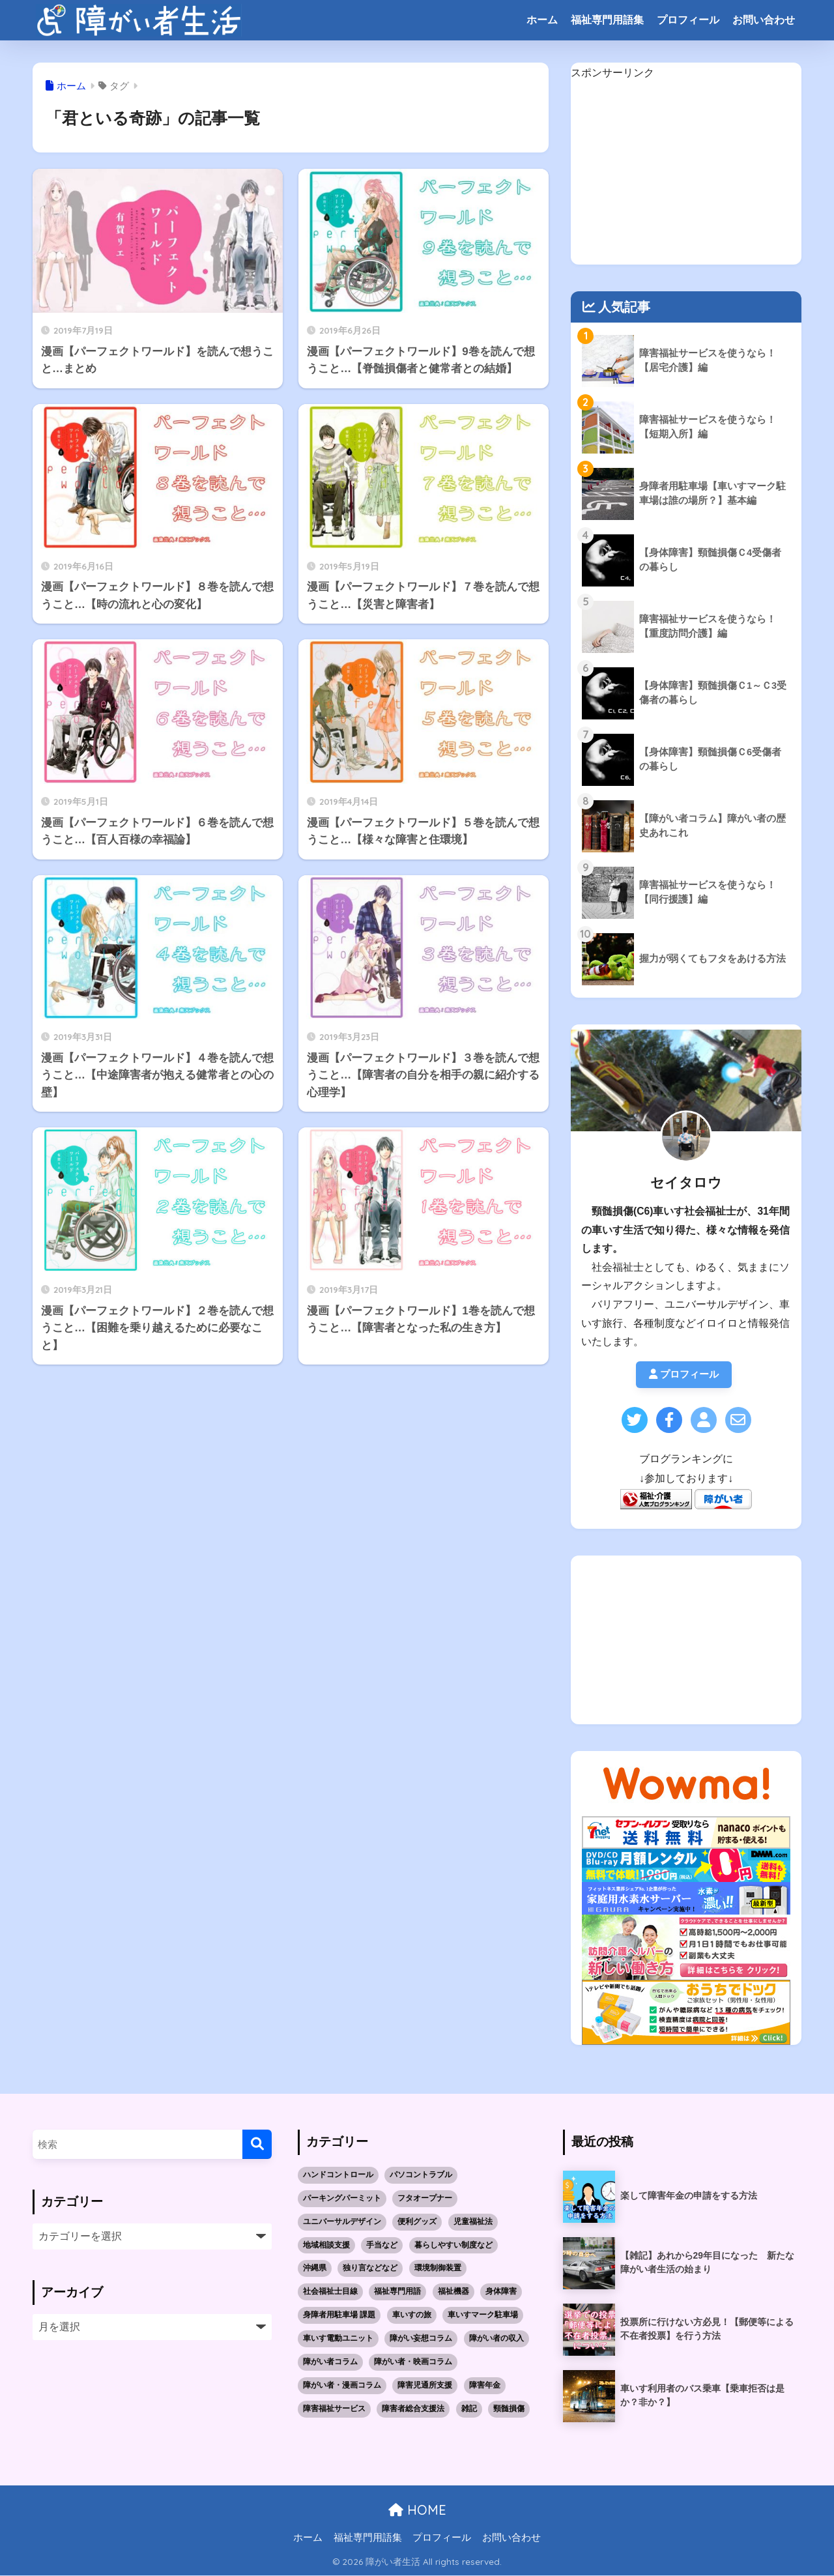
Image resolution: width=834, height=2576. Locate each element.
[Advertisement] (686, 173)
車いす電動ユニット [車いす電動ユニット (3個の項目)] (338, 2338)
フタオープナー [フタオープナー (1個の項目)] (424, 2198)
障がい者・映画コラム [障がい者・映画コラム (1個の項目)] (413, 2362)
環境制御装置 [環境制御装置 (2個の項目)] (437, 2268)
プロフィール (688, 19)
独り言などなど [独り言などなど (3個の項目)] (370, 2268)
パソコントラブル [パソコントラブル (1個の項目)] (421, 2175)
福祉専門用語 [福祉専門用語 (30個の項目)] (397, 2291)
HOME (417, 2510)
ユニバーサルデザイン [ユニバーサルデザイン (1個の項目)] (342, 2222)
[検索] (257, 2145)
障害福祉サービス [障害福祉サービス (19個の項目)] (334, 2409)
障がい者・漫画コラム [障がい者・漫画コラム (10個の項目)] (342, 2385)
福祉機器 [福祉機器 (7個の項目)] (453, 2291)
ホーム (542, 19)
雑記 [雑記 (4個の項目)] (469, 2409)
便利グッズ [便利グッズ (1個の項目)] (417, 2222)
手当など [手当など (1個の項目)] (381, 2245)
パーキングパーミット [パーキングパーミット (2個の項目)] (342, 2198)
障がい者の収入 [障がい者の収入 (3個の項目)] (496, 2338)
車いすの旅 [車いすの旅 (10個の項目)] (411, 2315)
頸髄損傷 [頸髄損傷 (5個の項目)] (509, 2409)
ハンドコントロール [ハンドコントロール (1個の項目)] (338, 2175)
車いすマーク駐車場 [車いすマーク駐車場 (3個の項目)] (483, 2315)
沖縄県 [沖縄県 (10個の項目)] (314, 2268)
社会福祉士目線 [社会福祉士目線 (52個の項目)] (330, 2291)
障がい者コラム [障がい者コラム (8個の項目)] (330, 2362)
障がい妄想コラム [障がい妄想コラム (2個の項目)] (421, 2338)
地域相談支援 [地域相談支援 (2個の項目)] (326, 2245)
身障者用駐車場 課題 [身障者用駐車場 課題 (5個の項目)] (339, 2315)
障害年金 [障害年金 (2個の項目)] (484, 2385)
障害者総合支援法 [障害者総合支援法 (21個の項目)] (413, 2409)
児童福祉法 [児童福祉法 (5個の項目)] (473, 2222)
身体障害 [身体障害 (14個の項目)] (501, 2291)
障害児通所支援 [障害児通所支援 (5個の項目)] (424, 2385)
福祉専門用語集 (607, 19)
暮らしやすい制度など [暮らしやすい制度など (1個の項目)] (453, 2245)
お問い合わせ (763, 19)
